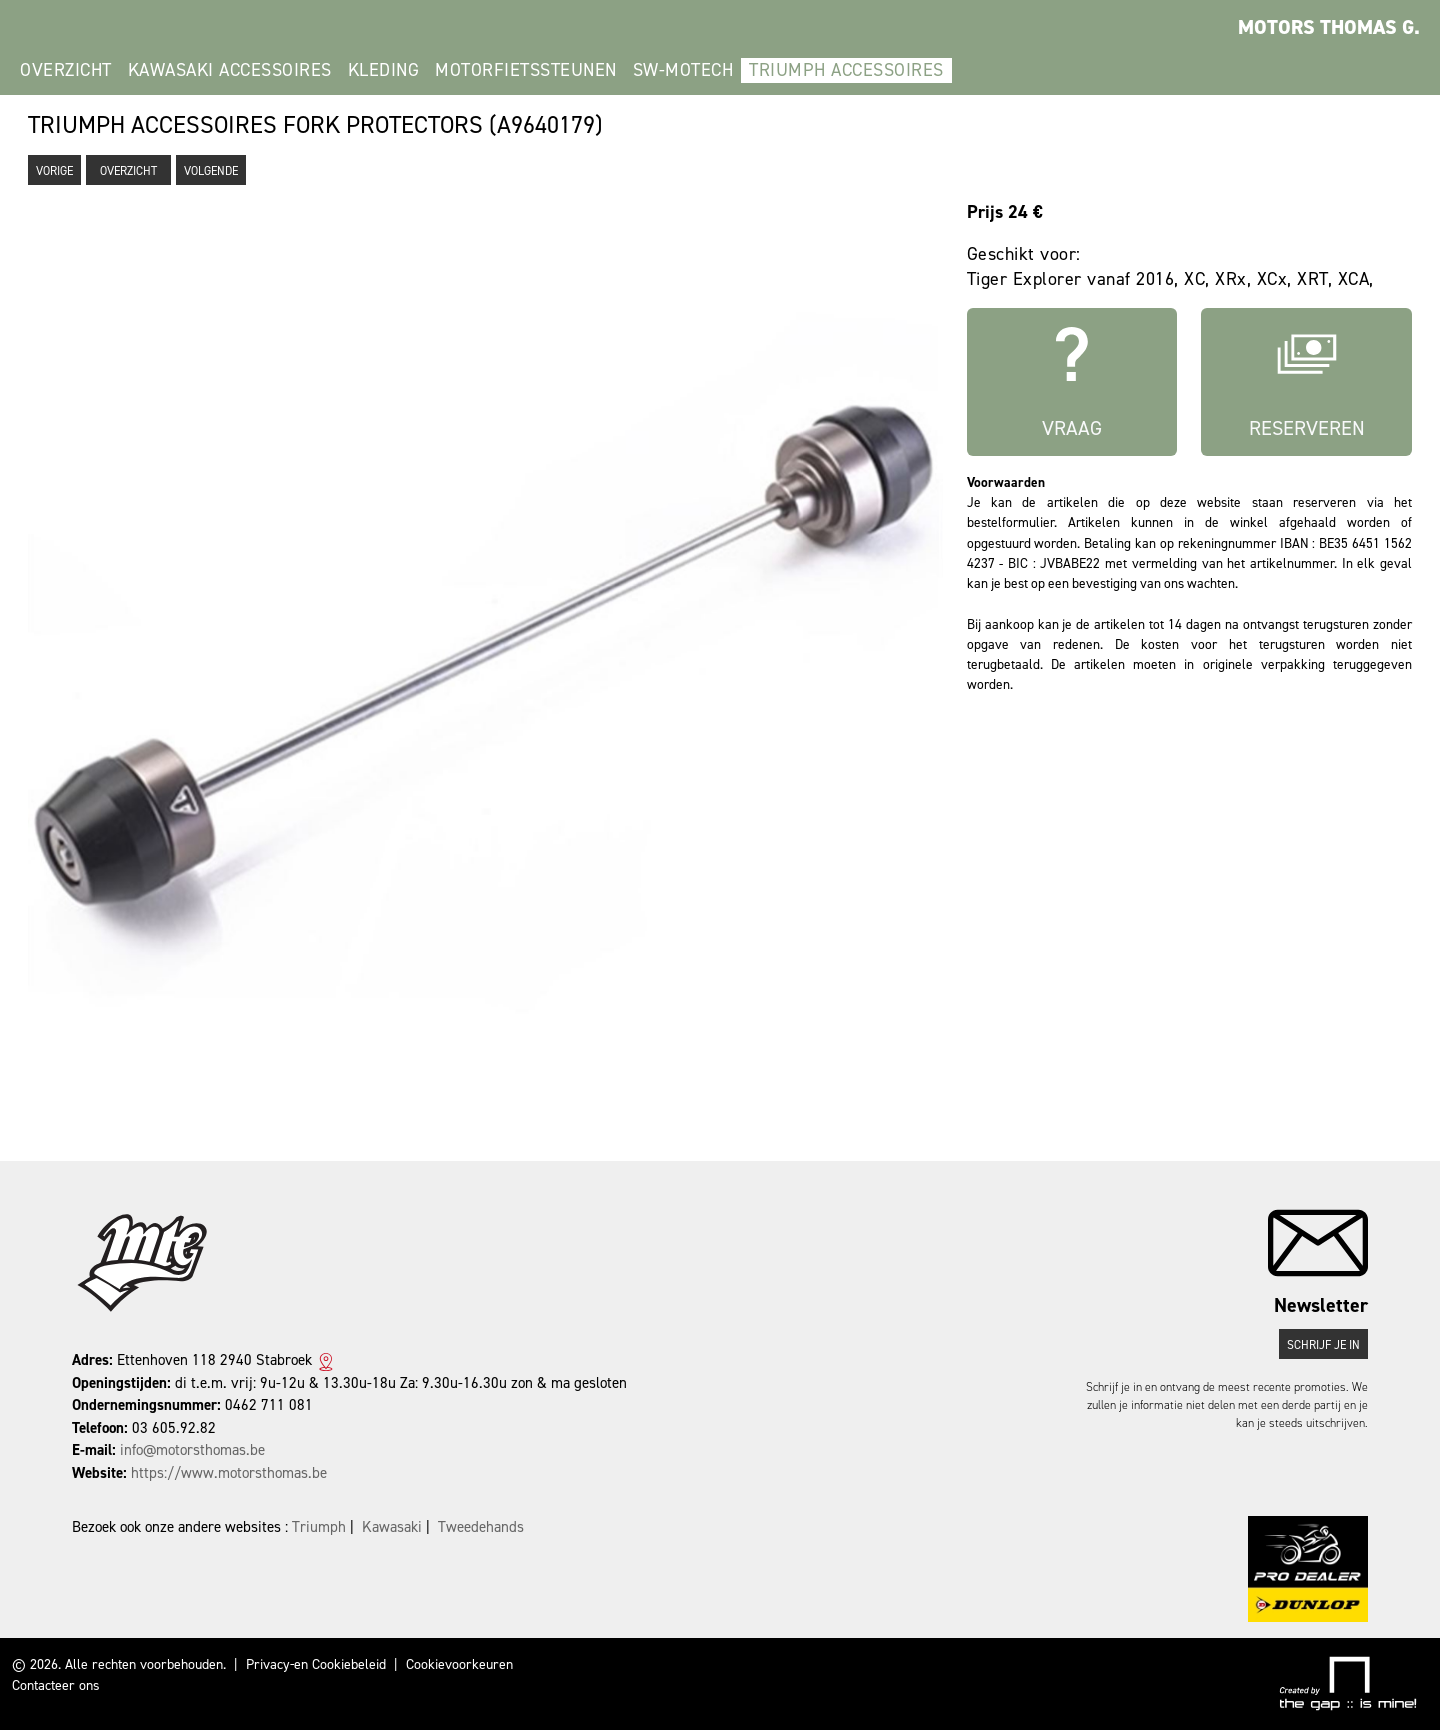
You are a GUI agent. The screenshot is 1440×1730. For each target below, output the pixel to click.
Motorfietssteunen (526, 70)
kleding (384, 70)
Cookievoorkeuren (459, 1664)
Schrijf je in (1323, 1345)
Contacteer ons (56, 1685)
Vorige (54, 171)
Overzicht (66, 70)
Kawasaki (392, 1527)
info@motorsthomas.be (192, 1450)
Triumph (319, 1527)
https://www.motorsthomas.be (229, 1473)
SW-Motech (683, 70)
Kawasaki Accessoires (230, 70)
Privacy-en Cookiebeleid (316, 1664)
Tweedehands (481, 1527)
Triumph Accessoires (846, 70)
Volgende (211, 171)
